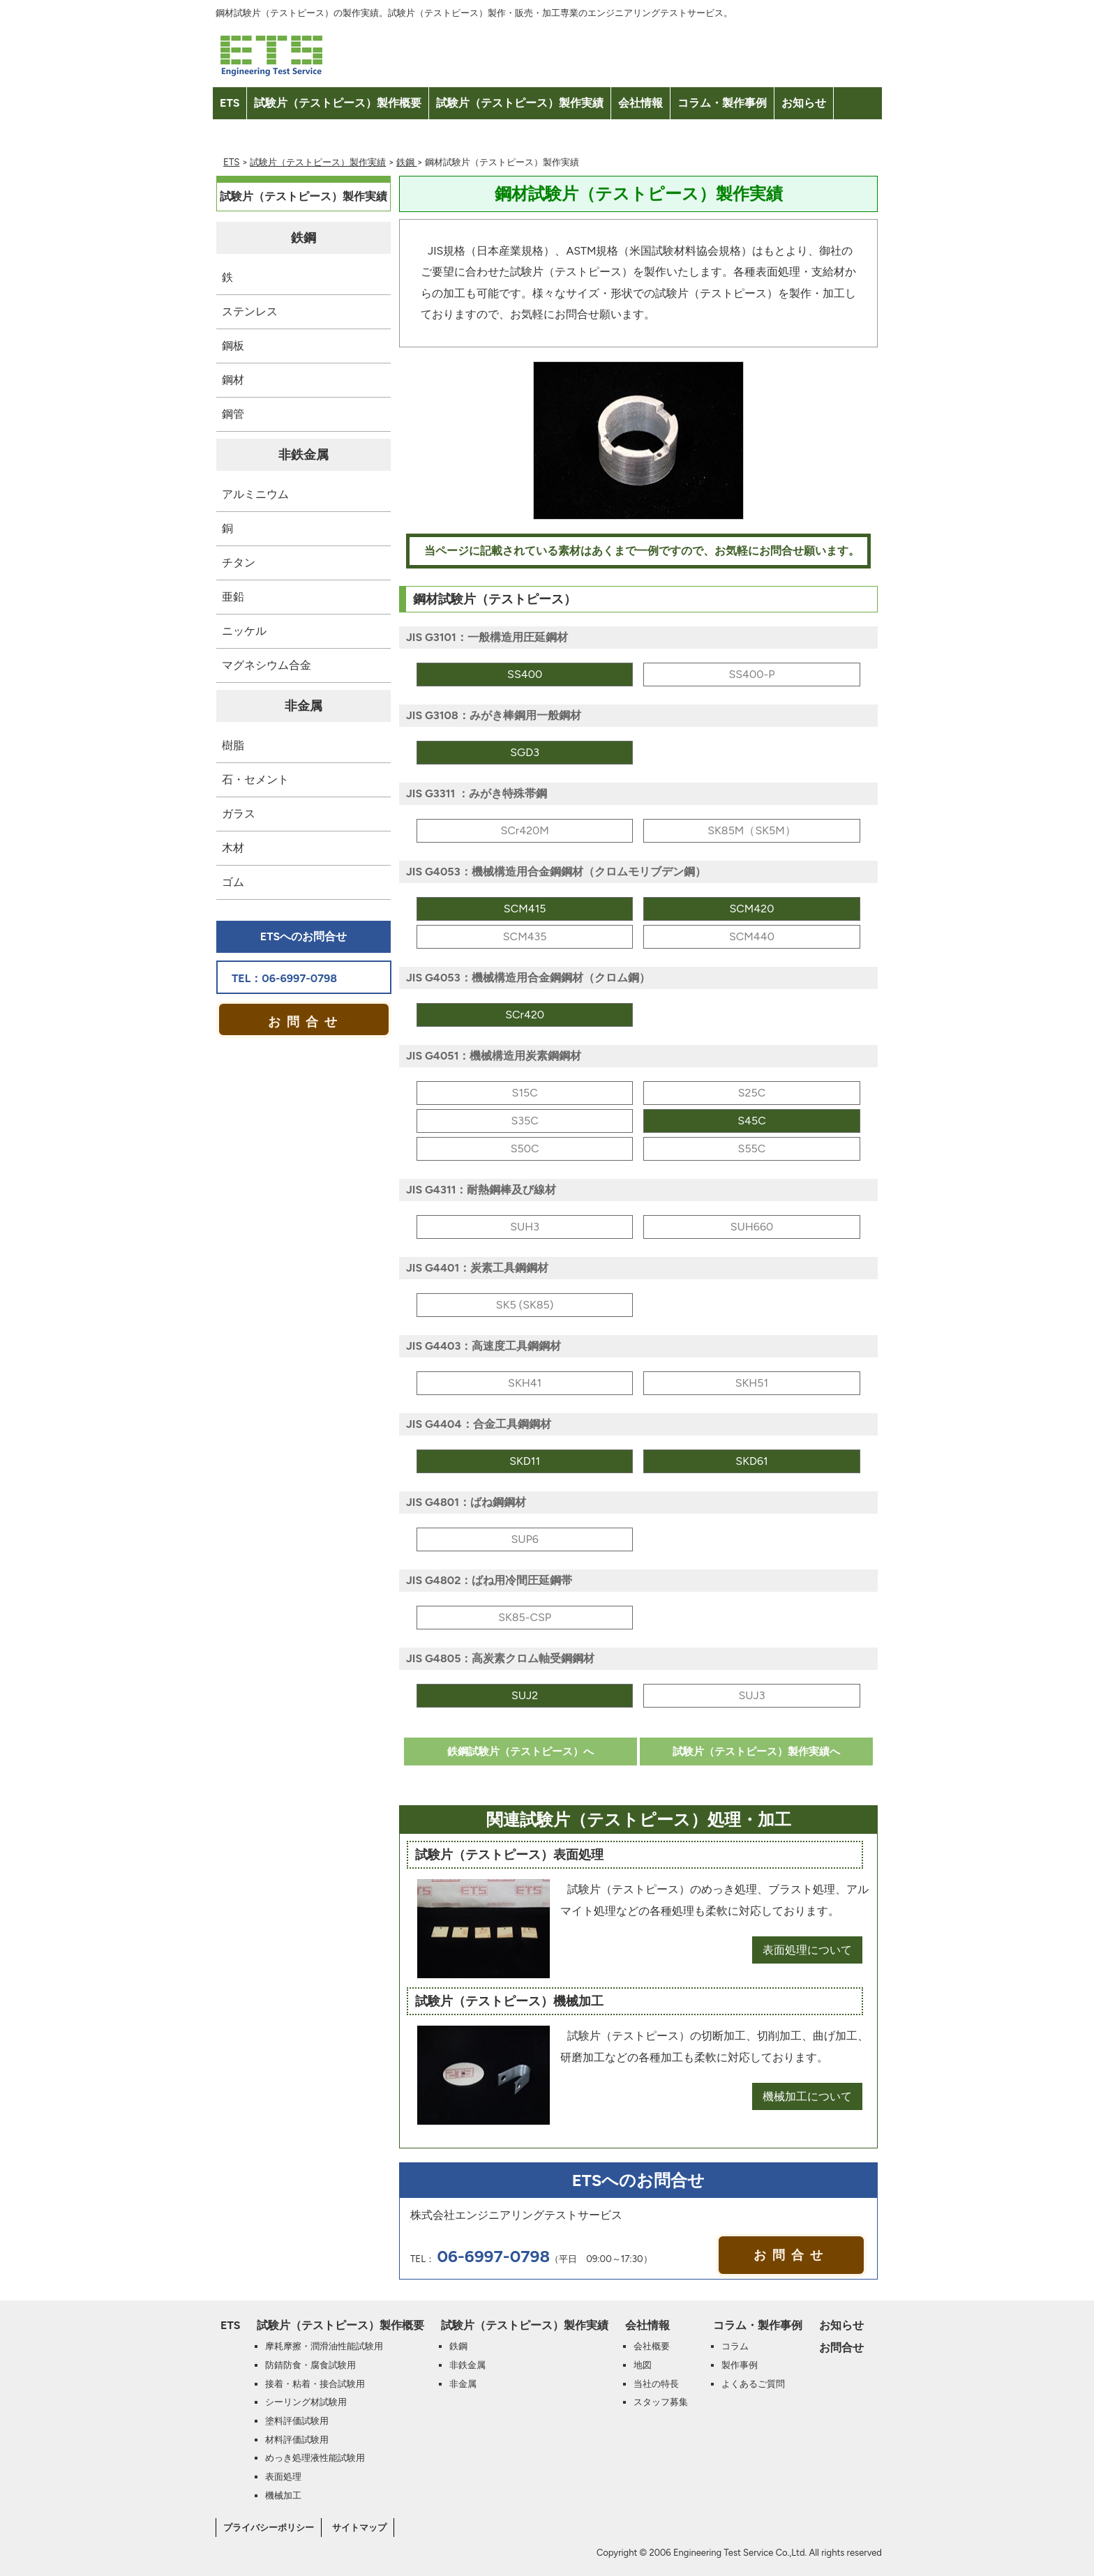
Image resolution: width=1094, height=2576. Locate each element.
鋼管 (233, 414)
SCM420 (751, 908)
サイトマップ (359, 2527)
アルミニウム (255, 494)
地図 (643, 2364)
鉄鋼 (406, 161)
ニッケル (244, 631)
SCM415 (525, 908)
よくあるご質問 (753, 2383)
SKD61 (751, 1461)
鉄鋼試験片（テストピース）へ (520, 1751)
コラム (735, 2345)
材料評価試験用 (297, 2439)
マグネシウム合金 (266, 665)
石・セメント (255, 779)
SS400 (524, 674)
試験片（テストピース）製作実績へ (756, 1751)
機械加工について (807, 2096)
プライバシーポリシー (268, 2527)
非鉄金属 (303, 454)
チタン (238, 562)
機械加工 (283, 2495)
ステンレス (250, 311)
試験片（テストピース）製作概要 (337, 103)
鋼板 (233, 345)
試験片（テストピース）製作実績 (520, 103)
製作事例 (739, 2364)
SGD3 (524, 752)
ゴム (233, 882)
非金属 (303, 706)
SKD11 (524, 1461)
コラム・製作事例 (722, 103)
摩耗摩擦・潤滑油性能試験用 (324, 2345)
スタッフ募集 (661, 2401)
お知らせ (803, 103)
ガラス (238, 813)
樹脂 (233, 745)
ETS (229, 103)
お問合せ (241, 135)
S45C (751, 1120)
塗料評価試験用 (297, 2420)
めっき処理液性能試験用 (315, 2457)
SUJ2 (524, 1695)
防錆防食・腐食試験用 (310, 2364)
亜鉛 (233, 596)
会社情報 (640, 103)
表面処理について (807, 1950)
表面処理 (283, 2476)
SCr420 (524, 1014)
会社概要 (652, 2345)
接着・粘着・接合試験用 (315, 2383)
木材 (233, 847)
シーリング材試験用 (306, 2401)
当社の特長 (656, 2383)
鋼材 (233, 379)
